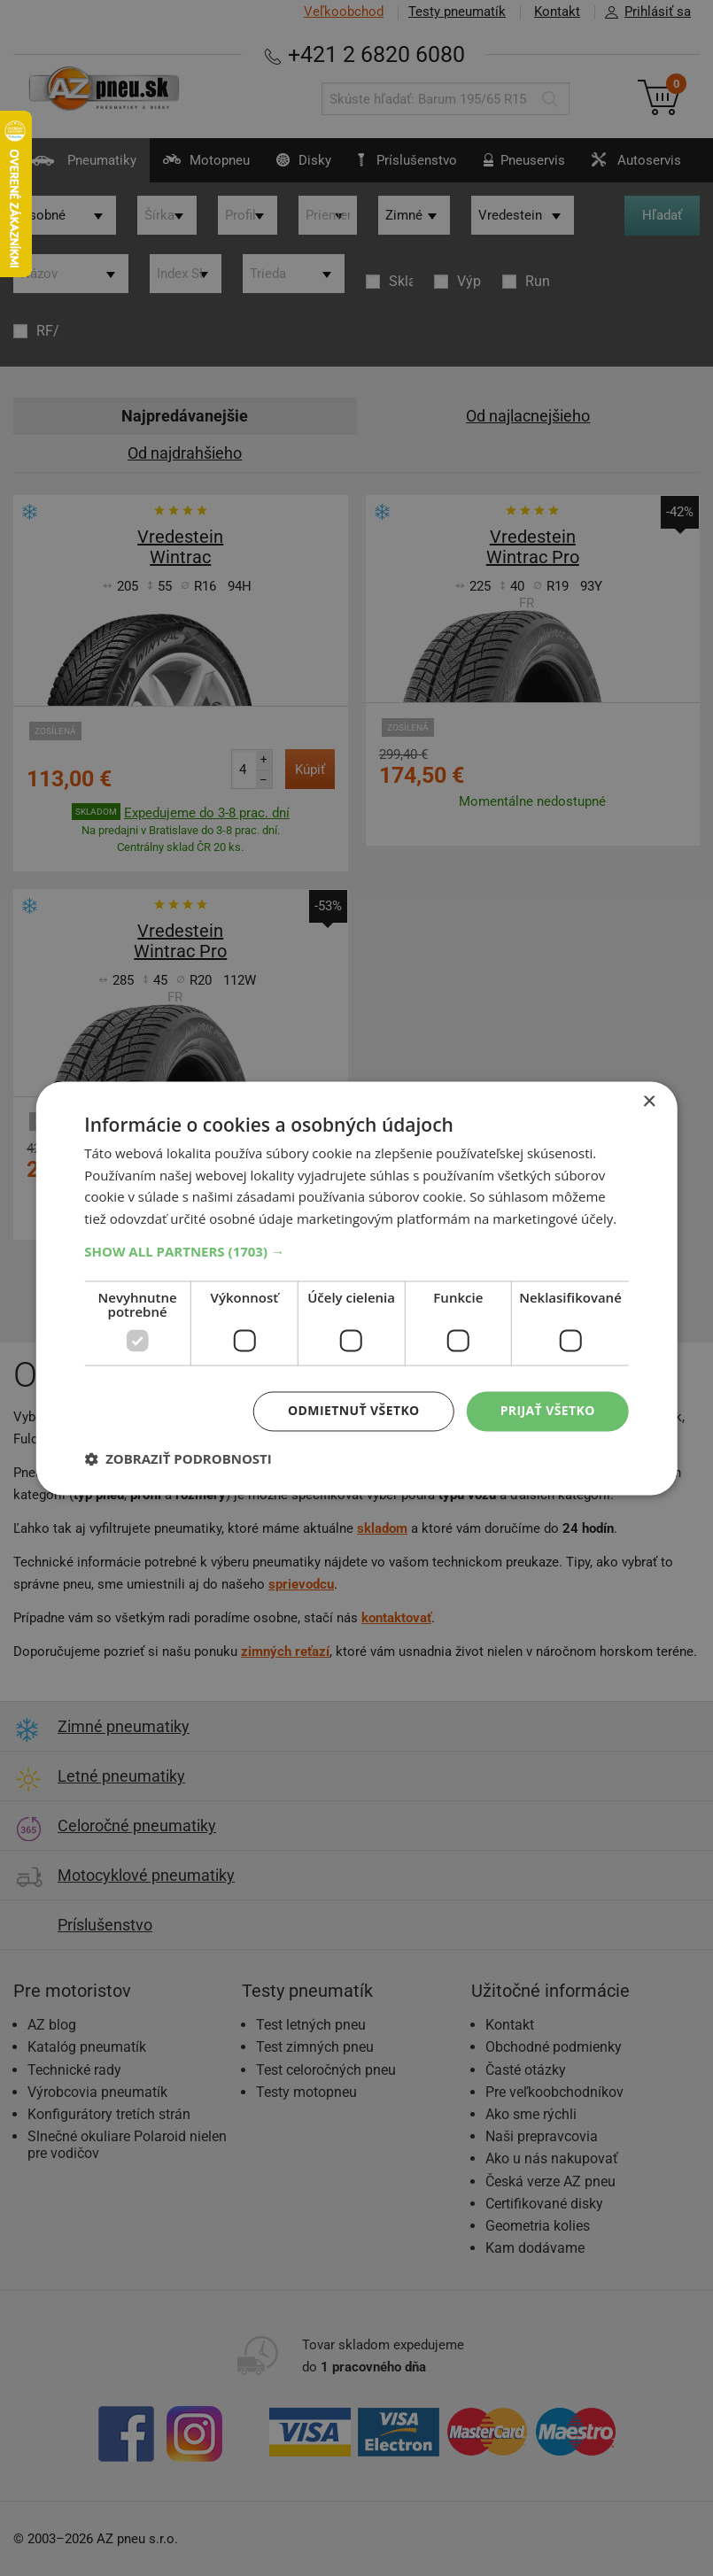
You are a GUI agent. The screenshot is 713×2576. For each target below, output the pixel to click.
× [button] (648, 1102)
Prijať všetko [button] (547, 1410)
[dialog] (356, 1288)
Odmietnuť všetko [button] (354, 1410)
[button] (356, 1251)
